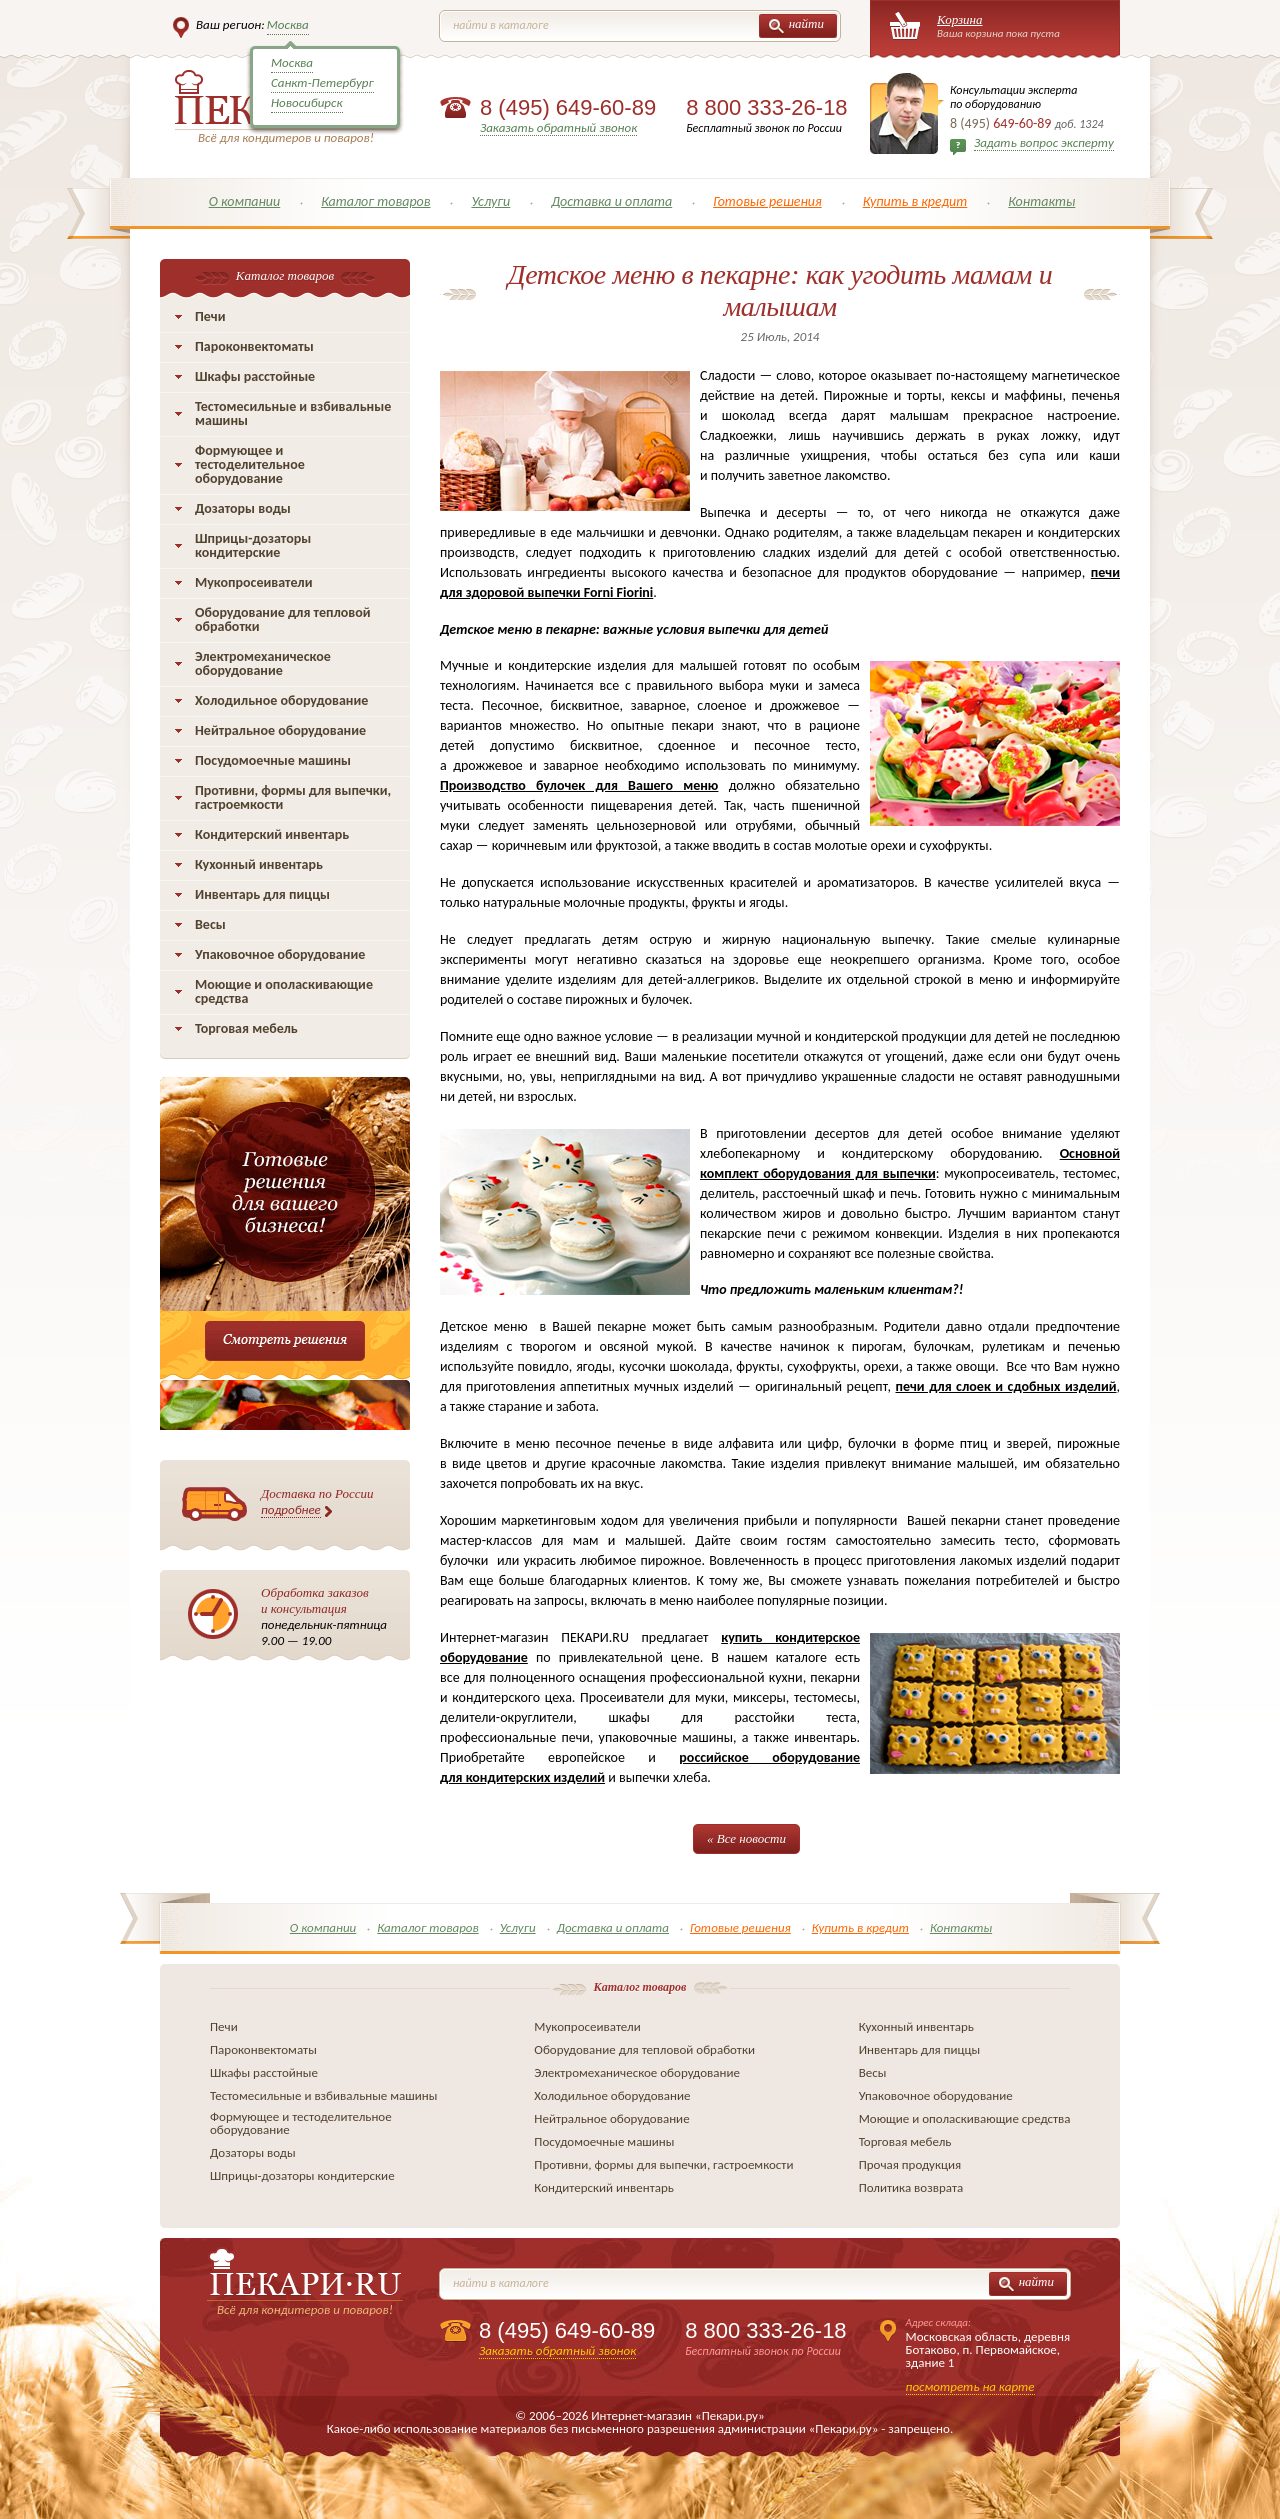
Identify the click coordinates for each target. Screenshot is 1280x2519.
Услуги (490, 201)
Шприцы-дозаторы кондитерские (253, 545)
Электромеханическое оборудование (263, 663)
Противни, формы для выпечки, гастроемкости (293, 797)
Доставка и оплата (611, 201)
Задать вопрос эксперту (1044, 142)
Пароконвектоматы (254, 346)
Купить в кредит (915, 201)
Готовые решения (767, 201)
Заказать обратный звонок (558, 127)
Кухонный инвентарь (259, 864)
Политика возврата (911, 2187)
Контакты (1041, 201)
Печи (210, 316)
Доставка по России (317, 1502)
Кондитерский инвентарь (272, 834)
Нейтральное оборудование (280, 730)
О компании (245, 201)
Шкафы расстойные (255, 376)
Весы (210, 924)
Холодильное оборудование (281, 700)
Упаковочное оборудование (280, 954)
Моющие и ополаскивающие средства (284, 991)
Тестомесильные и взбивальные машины (293, 413)
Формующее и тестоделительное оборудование (250, 464)
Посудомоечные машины (273, 760)
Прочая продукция (910, 2164)
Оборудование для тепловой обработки (283, 619)
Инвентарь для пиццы (262, 894)
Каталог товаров (375, 201)
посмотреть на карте (970, 2386)
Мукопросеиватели (253, 582)
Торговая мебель (246, 1028)
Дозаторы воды (243, 508)
